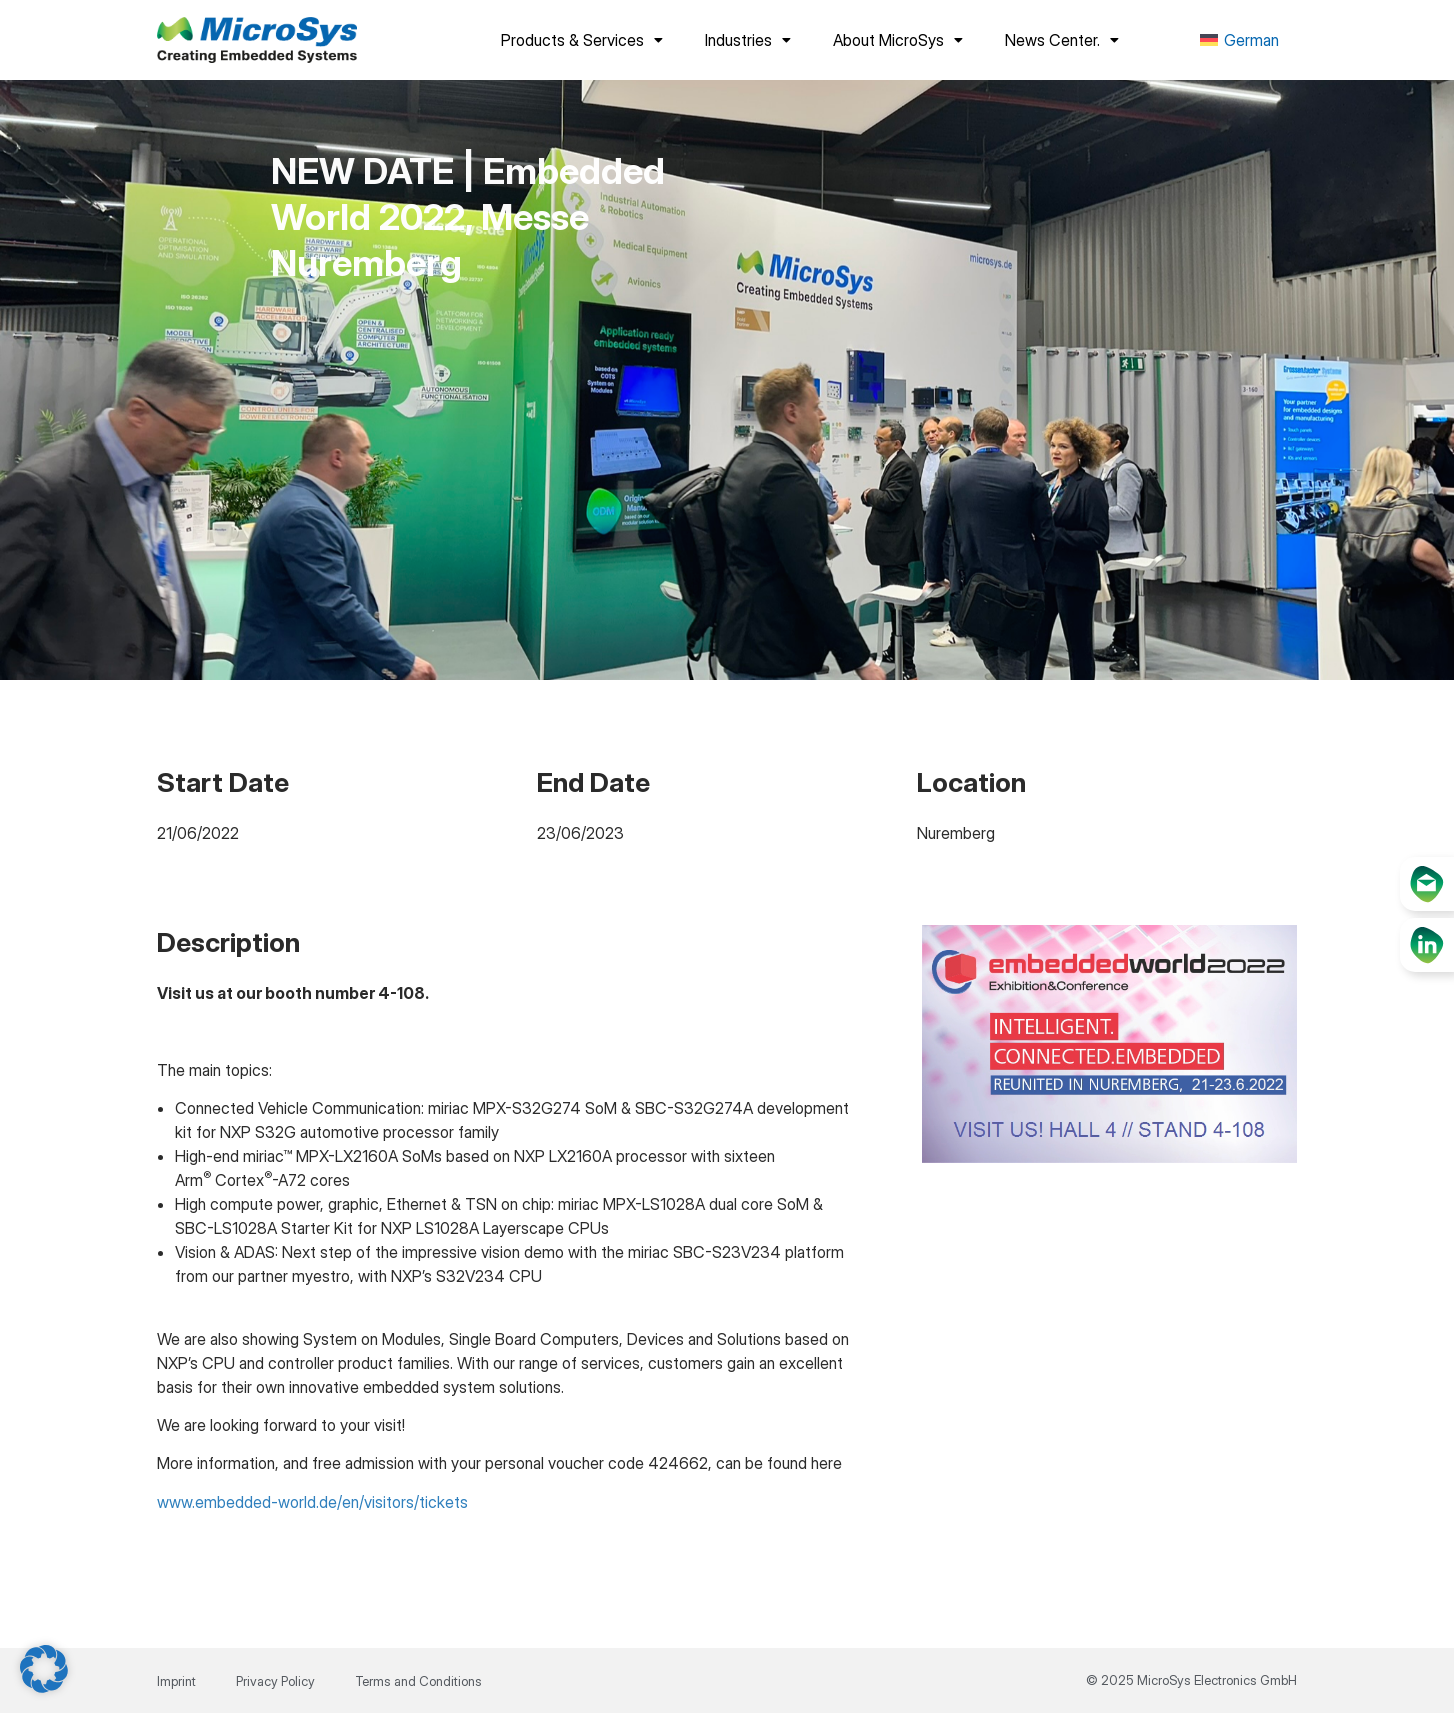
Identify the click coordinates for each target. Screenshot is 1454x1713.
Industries (748, 40)
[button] (44, 1669)
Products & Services (582, 40)
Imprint (176, 1681)
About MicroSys (898, 40)
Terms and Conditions (418, 1681)
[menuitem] (1239, 40)
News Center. (1062, 40)
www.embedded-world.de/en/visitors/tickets (312, 1502)
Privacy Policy (275, 1681)
